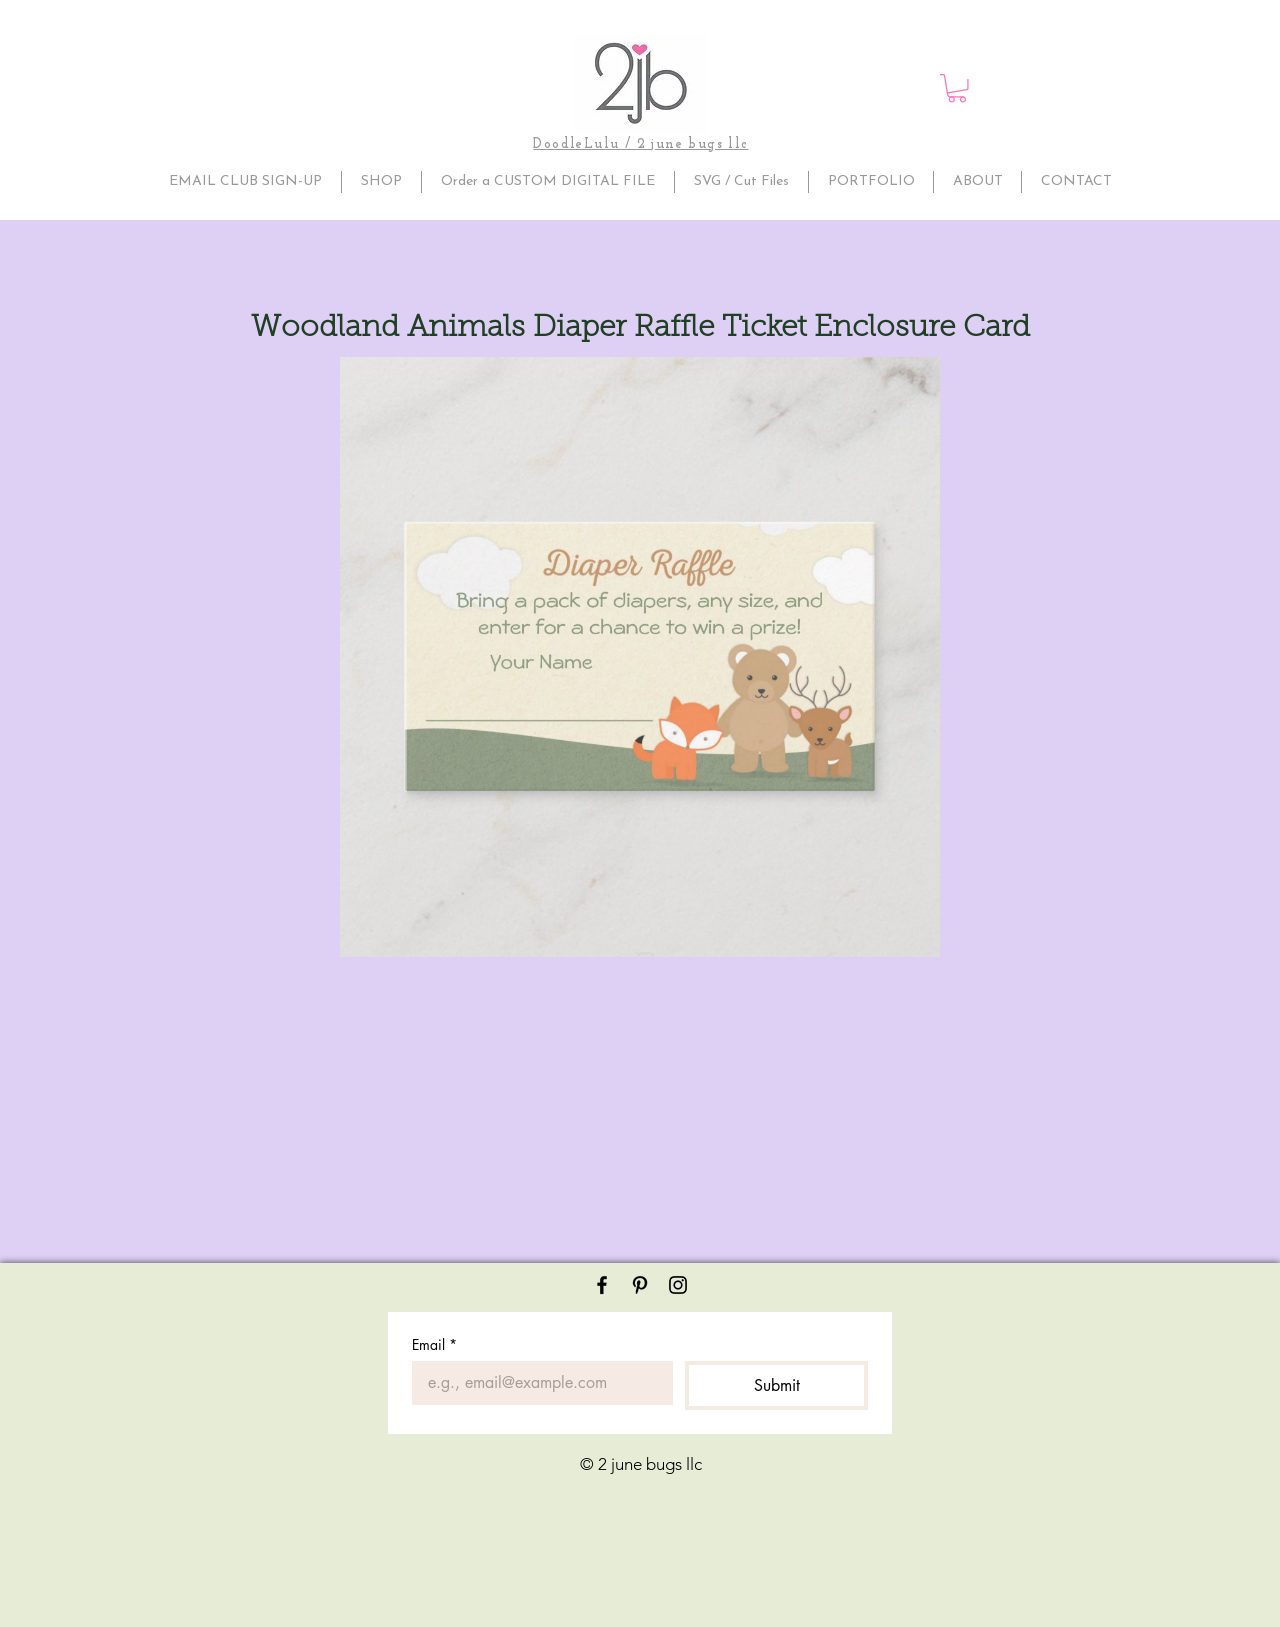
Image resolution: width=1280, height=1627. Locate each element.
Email (434, 1344)
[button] (957, 88)
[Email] (536, 1383)
